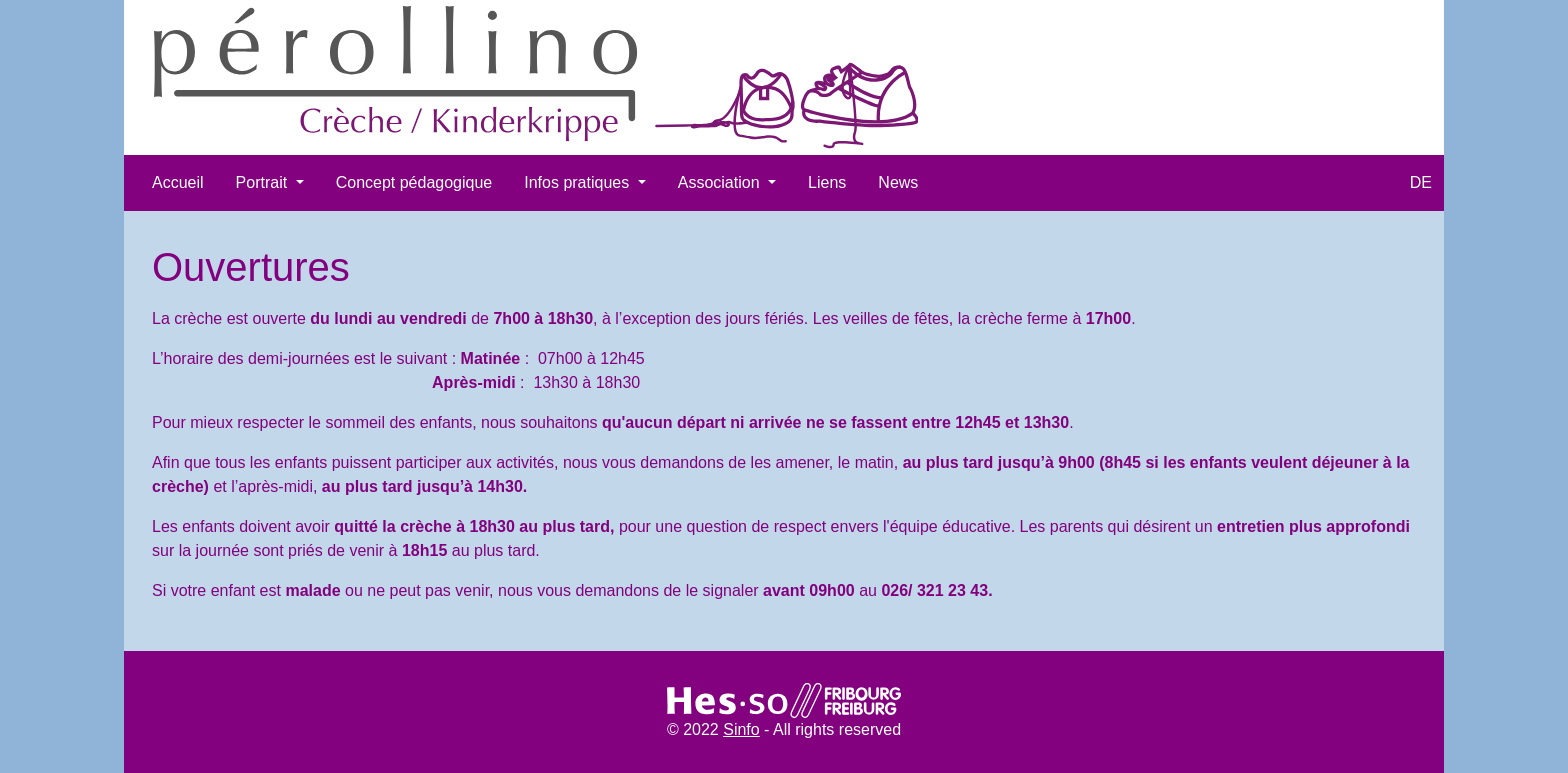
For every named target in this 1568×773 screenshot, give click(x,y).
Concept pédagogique (414, 182)
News (898, 182)
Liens (827, 182)
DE (1421, 182)
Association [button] (721, 182)
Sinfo (741, 729)
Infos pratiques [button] (578, 182)
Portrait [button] (264, 182)
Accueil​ (178, 182)
